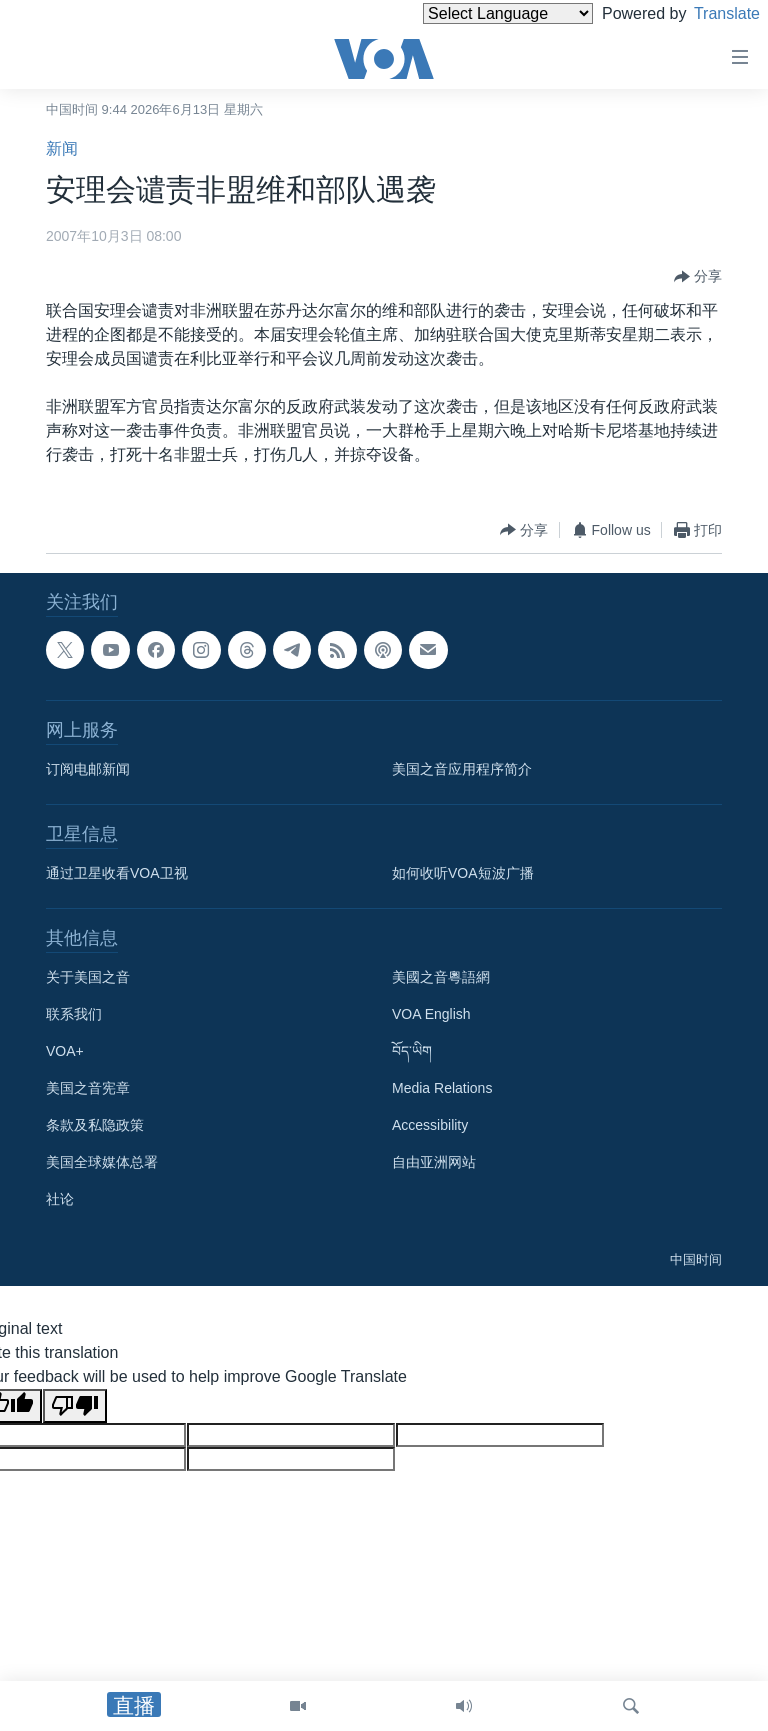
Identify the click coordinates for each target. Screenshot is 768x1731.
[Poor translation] (75, 1406)
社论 (60, 1199)
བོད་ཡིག (412, 1051)
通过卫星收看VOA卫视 (117, 873)
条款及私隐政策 (95, 1125)
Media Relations (442, 1088)
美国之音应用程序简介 (462, 769)
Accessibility (430, 1125)
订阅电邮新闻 (88, 769)
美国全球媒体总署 (102, 1162)
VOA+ (65, 1051)
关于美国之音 (88, 977)
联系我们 (74, 1014)
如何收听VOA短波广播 (463, 873)
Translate (708, 13)
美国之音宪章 (88, 1088)
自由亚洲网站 (434, 1162)
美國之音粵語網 (441, 977)
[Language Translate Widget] (474, 13)
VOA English (431, 1014)
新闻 (62, 148)
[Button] (698, 277)
